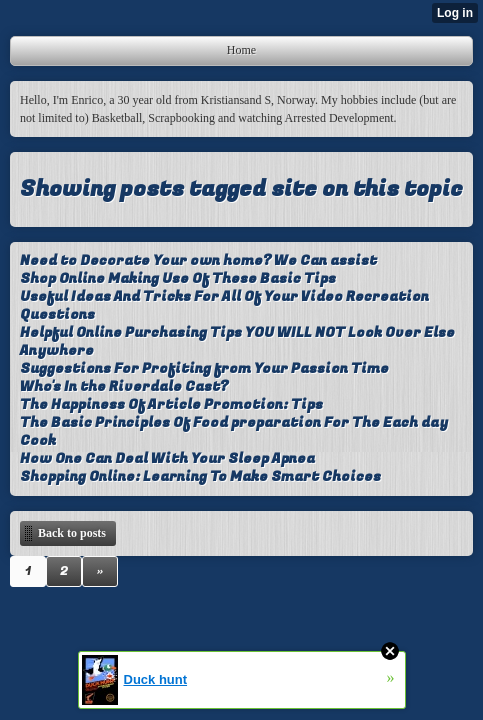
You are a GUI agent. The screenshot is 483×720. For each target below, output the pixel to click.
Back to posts (72, 533)
